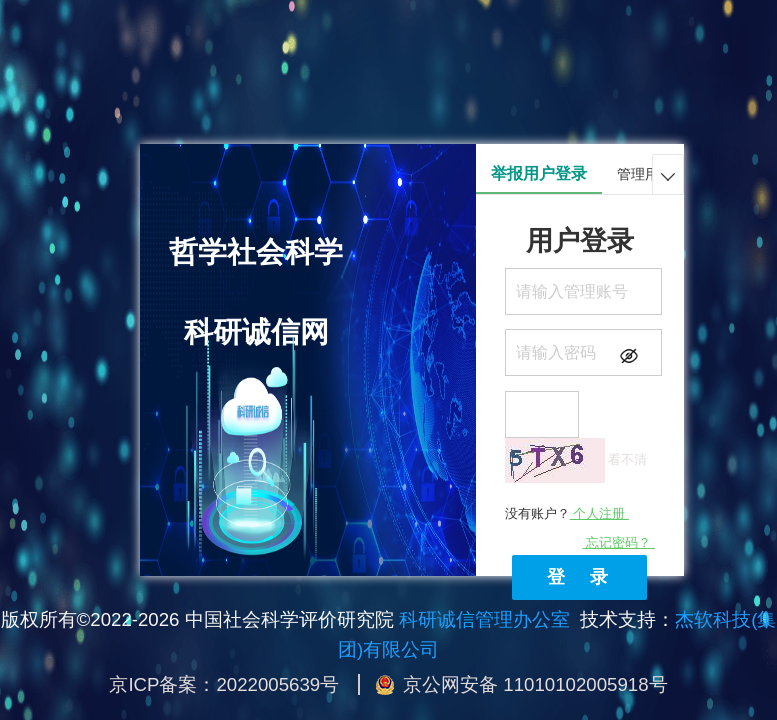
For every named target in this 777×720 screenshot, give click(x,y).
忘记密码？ (619, 542)
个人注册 (599, 513)
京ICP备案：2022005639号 (224, 685)
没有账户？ (567, 513)
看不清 (627, 459)
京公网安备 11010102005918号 (535, 685)
